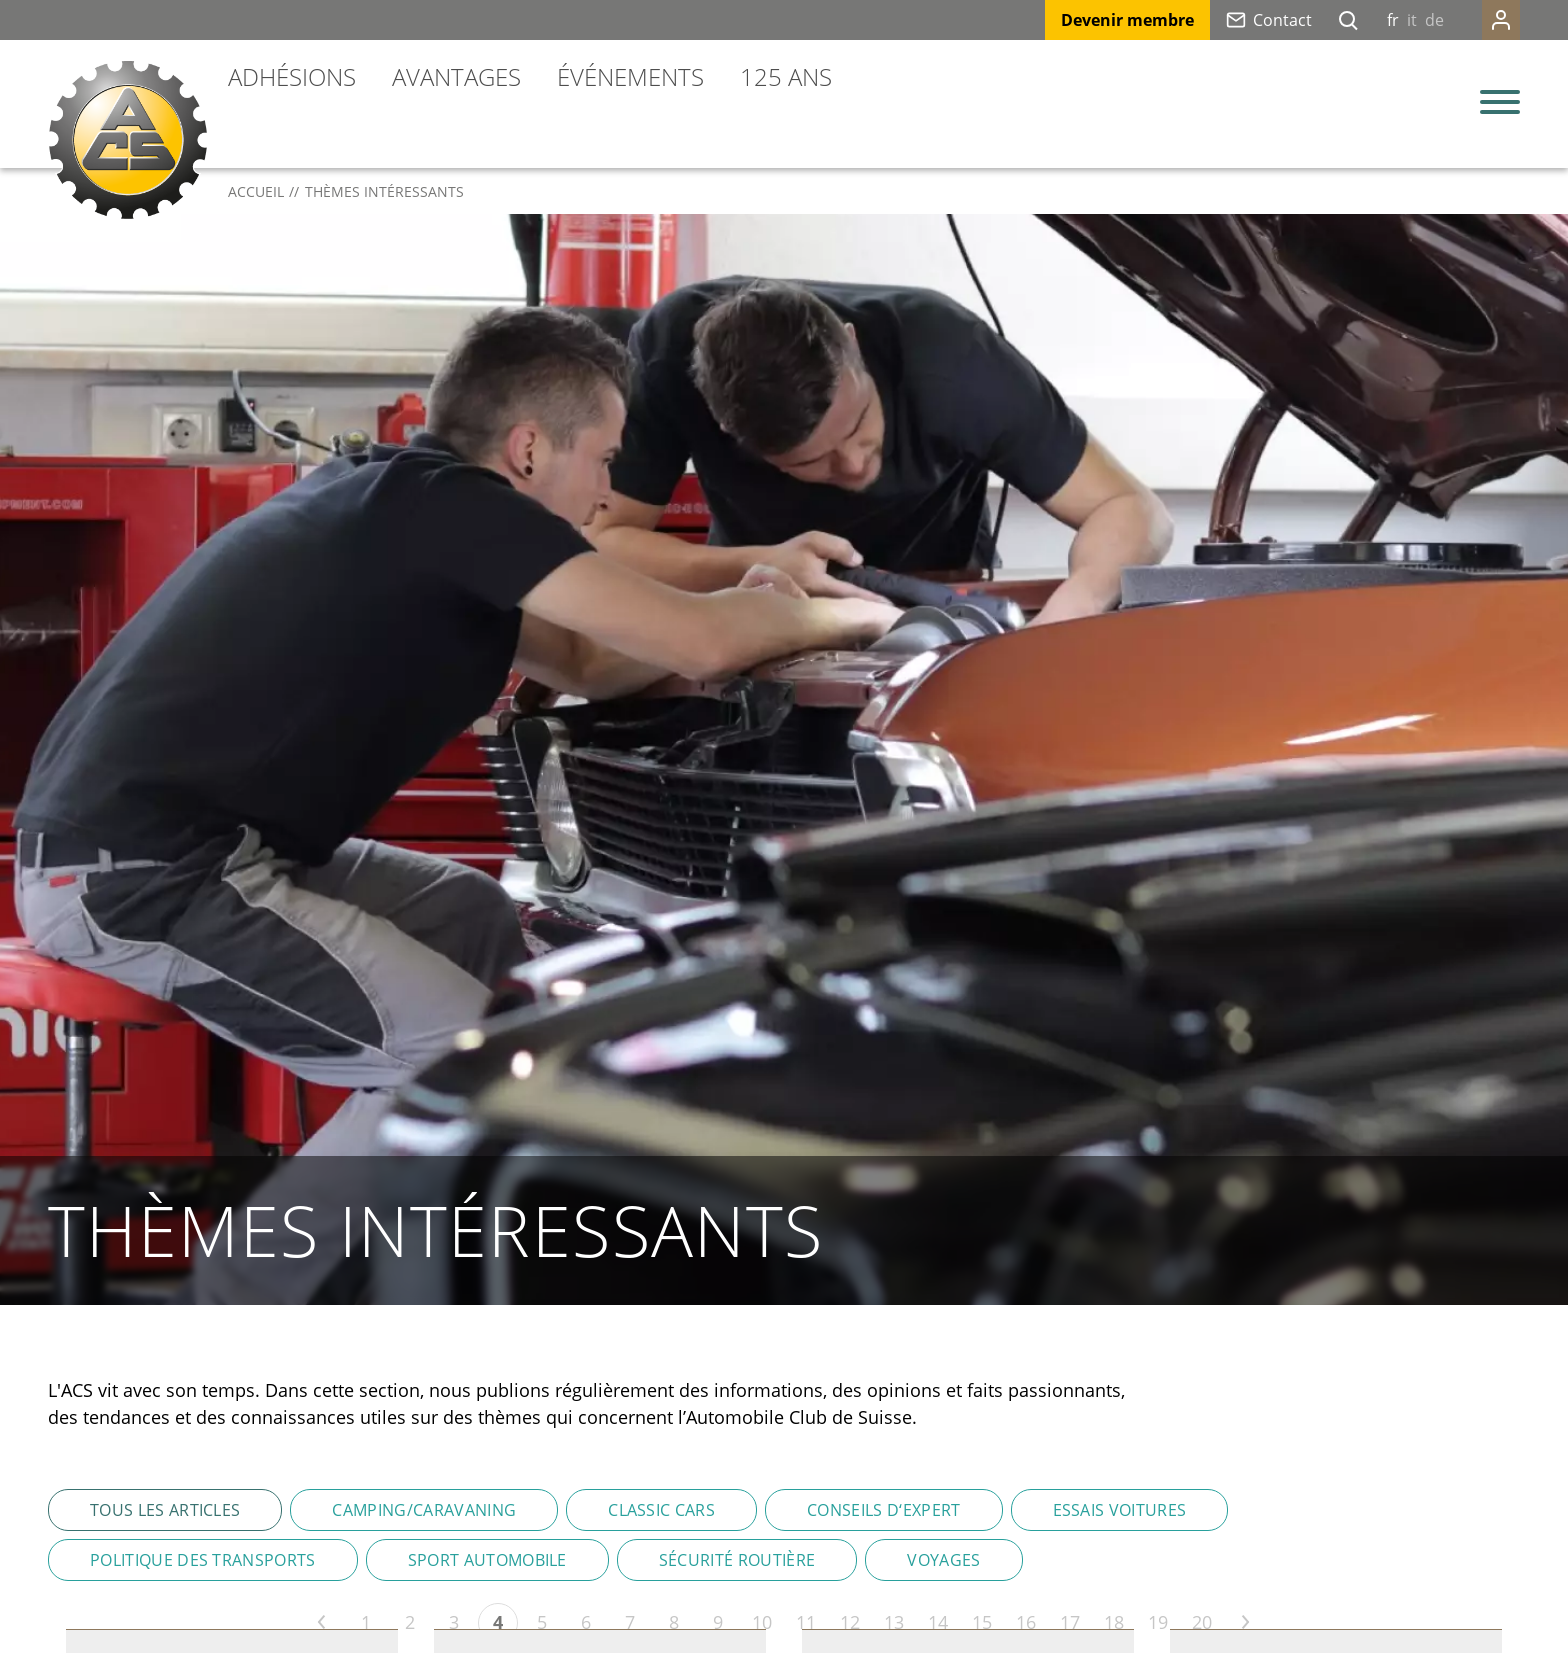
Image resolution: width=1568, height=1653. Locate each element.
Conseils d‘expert (883, 1510)
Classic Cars (661, 1510)
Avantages (456, 76)
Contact (1282, 20)
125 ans (786, 76)
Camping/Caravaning (424, 1510)
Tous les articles (165, 1510)
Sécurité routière (737, 1560)
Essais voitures (1120, 1510)
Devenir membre (1127, 20)
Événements (630, 76)
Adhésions (292, 76)
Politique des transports (203, 1560)
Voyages (943, 1560)
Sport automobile (487, 1560)
